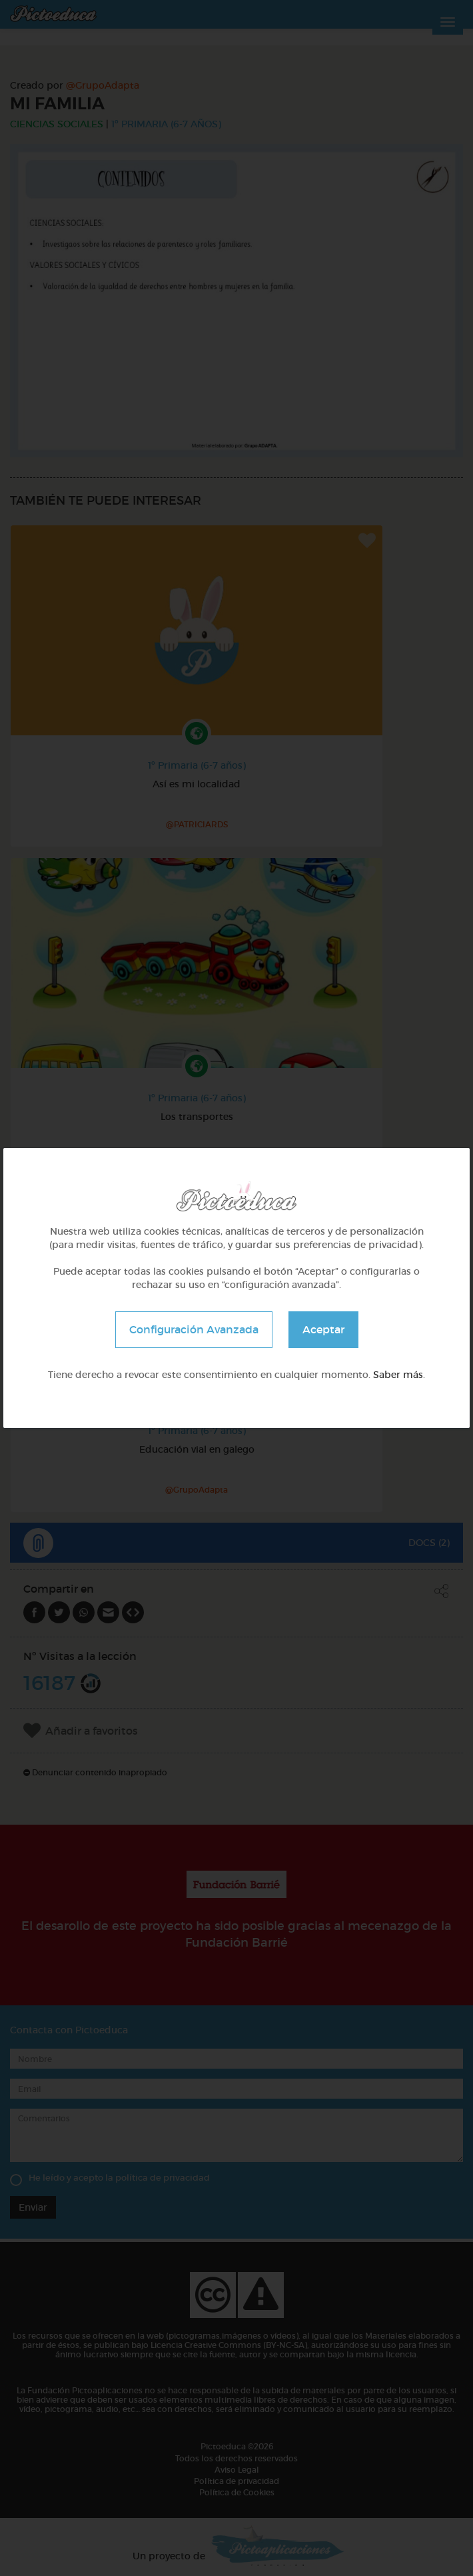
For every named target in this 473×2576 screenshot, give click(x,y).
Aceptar (323, 1329)
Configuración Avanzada (193, 1329)
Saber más (398, 1375)
